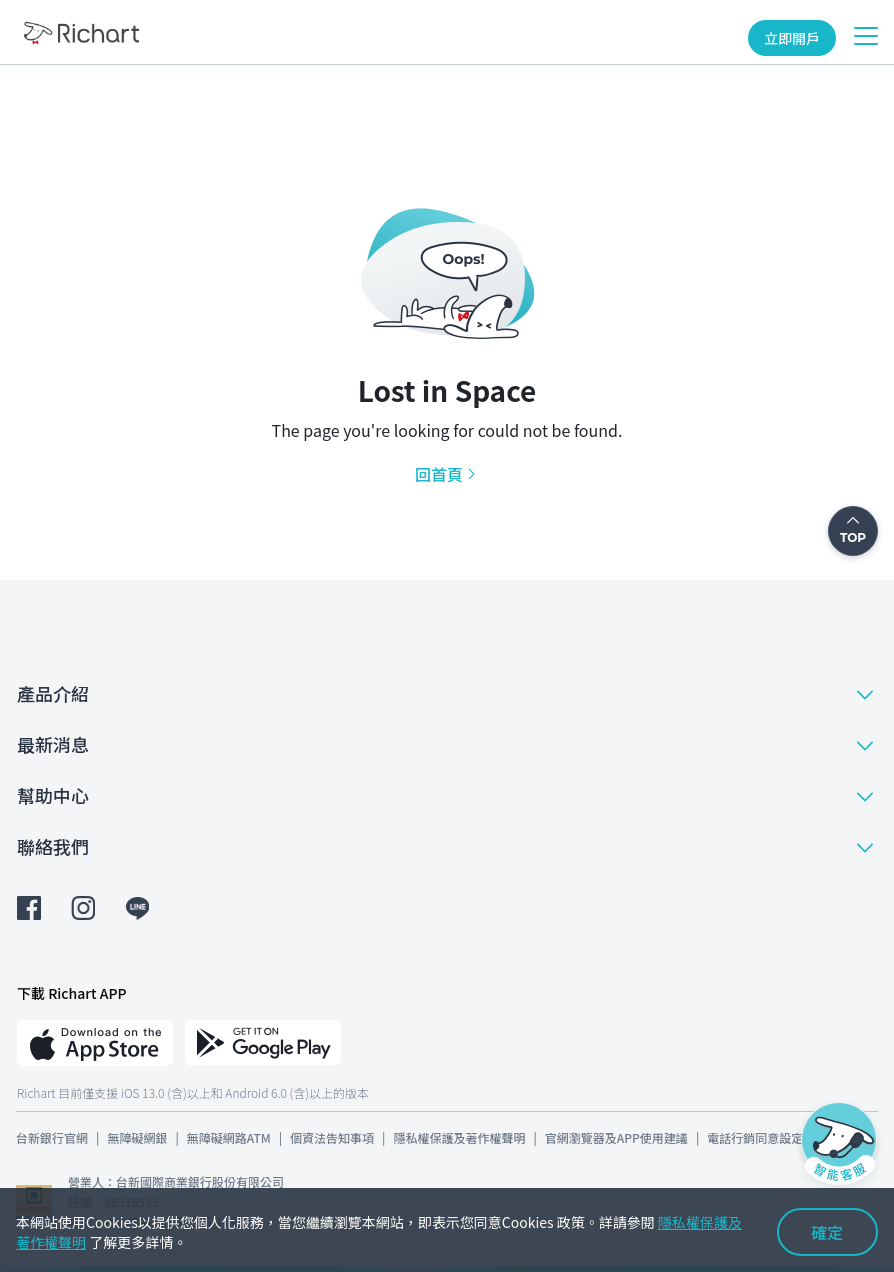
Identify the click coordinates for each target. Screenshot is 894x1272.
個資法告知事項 (332, 1137)
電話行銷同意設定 (755, 1137)
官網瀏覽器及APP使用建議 (616, 1137)
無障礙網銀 (137, 1137)
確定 (827, 1232)
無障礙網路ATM (229, 1137)
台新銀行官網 (52, 1137)
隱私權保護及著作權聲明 (459, 1137)
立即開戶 (792, 38)
